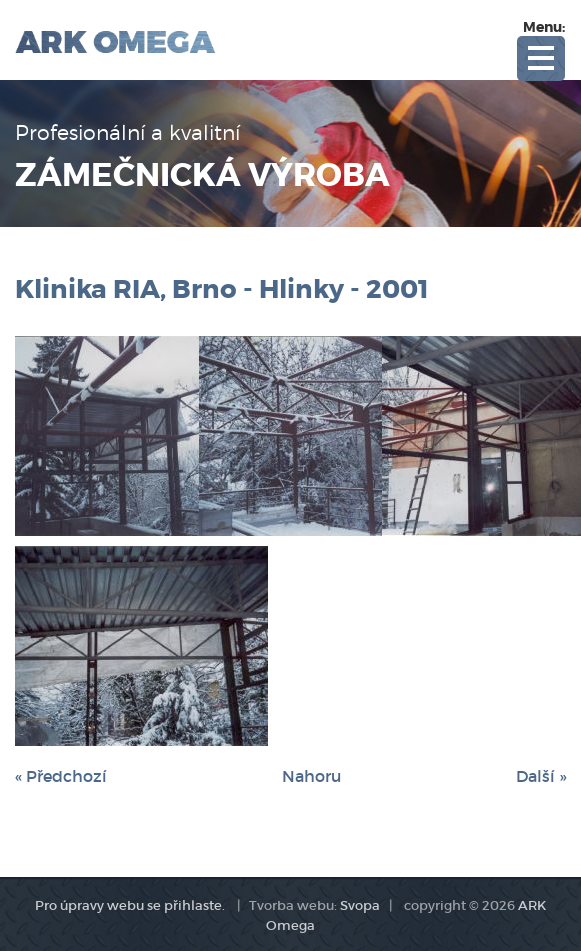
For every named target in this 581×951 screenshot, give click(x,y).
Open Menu (541, 58)
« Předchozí (61, 776)
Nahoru (311, 776)
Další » (541, 776)
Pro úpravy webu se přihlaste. (130, 905)
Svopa (360, 905)
